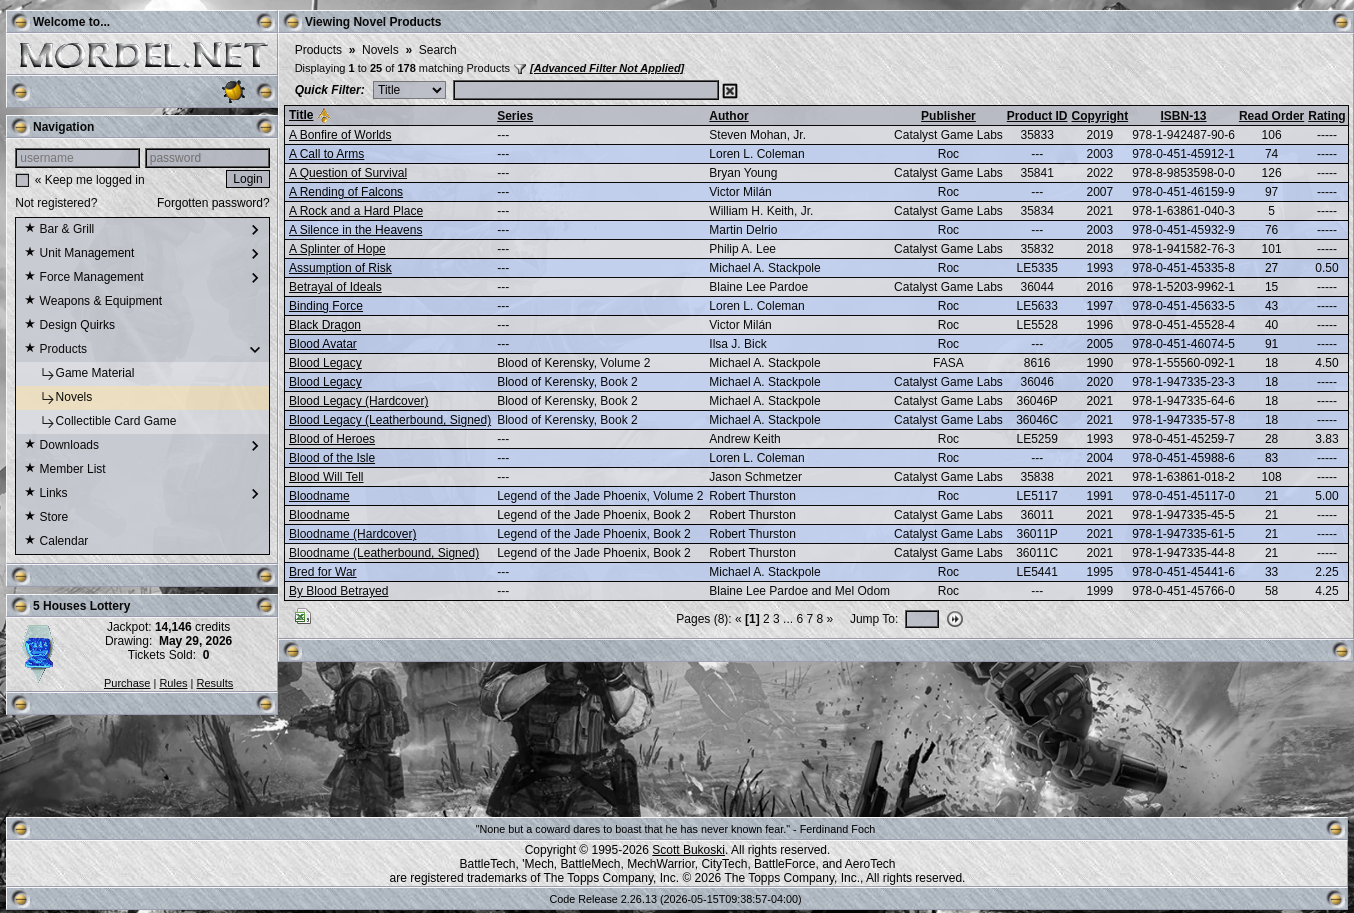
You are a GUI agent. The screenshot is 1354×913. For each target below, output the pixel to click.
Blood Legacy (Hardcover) (358, 401)
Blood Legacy (325, 363)
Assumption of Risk (340, 268)
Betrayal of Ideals (335, 287)
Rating (1326, 116)
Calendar (56, 542)
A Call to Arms (326, 154)
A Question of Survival (348, 173)
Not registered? (56, 203)
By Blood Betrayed (338, 591)
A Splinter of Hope (337, 249)
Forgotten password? (213, 203)
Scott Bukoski (688, 850)
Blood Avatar (323, 344)
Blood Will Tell (326, 477)
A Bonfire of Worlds (340, 135)
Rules (173, 683)
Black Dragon (325, 325)
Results (215, 683)
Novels (58, 398)
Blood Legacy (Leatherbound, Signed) (390, 420)
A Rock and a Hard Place (356, 211)
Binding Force (326, 306)
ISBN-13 (1184, 116)
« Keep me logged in (90, 180)
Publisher (948, 116)
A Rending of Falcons (346, 192)
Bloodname (319, 496)
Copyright (1099, 116)
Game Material (79, 374)
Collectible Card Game (100, 422)
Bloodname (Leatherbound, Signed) (384, 553)
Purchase (127, 683)
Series (515, 116)
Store (46, 518)
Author (728, 116)
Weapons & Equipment (93, 302)
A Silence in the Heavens (355, 230)
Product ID (1037, 116)
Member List (64, 470)
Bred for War (323, 572)
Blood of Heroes (332, 439)
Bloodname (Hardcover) (352, 534)
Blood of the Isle (332, 458)
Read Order (1271, 116)
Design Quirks (69, 326)
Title (301, 115)
